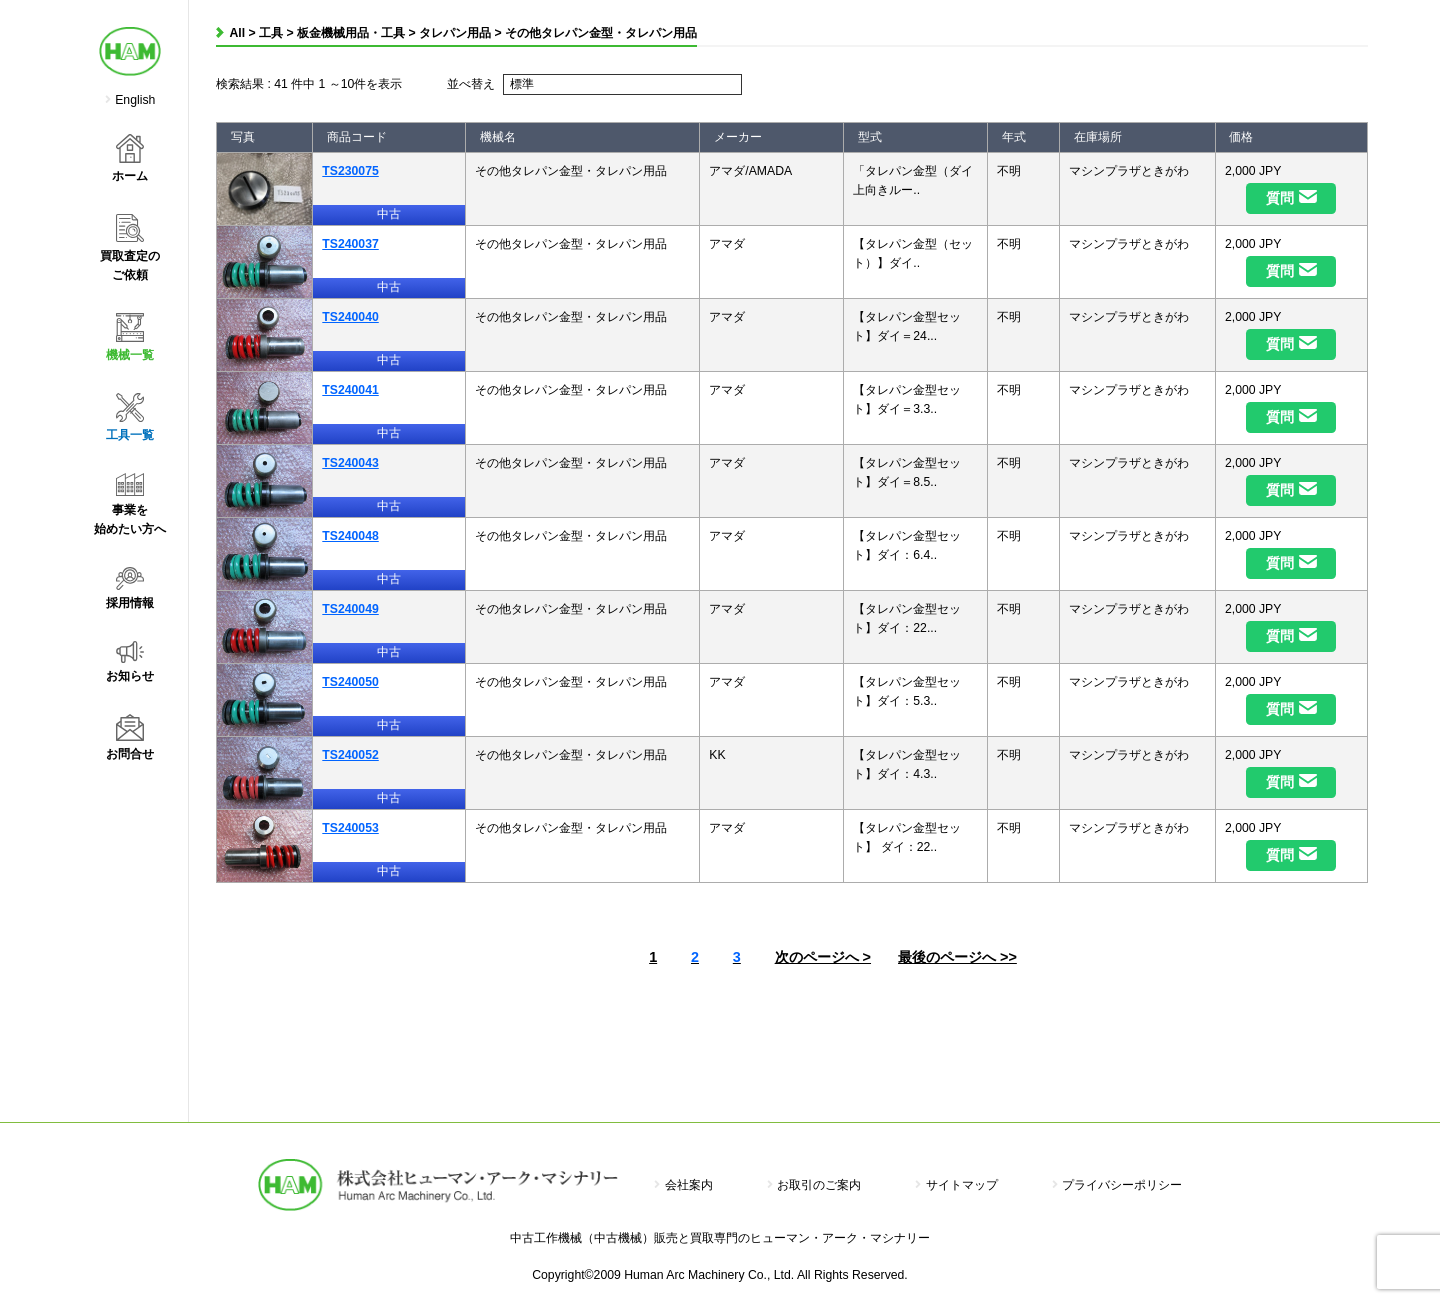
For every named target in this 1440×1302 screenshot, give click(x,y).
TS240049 (350, 609)
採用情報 (130, 588)
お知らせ (130, 662)
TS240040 (350, 317)
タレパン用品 (455, 33)
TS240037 (350, 244)
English (135, 100)
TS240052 (350, 755)
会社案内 (683, 1185)
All (238, 33)
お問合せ (130, 737)
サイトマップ (956, 1185)
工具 (271, 33)
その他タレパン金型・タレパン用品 (601, 33)
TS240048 (350, 536)
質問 (1280, 198)
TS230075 (350, 171)
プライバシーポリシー (1117, 1185)
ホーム (130, 158)
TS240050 (350, 682)
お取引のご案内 (814, 1185)
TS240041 (350, 390)
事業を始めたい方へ (130, 505)
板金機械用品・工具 (351, 33)
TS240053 (350, 828)
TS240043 (350, 463)
